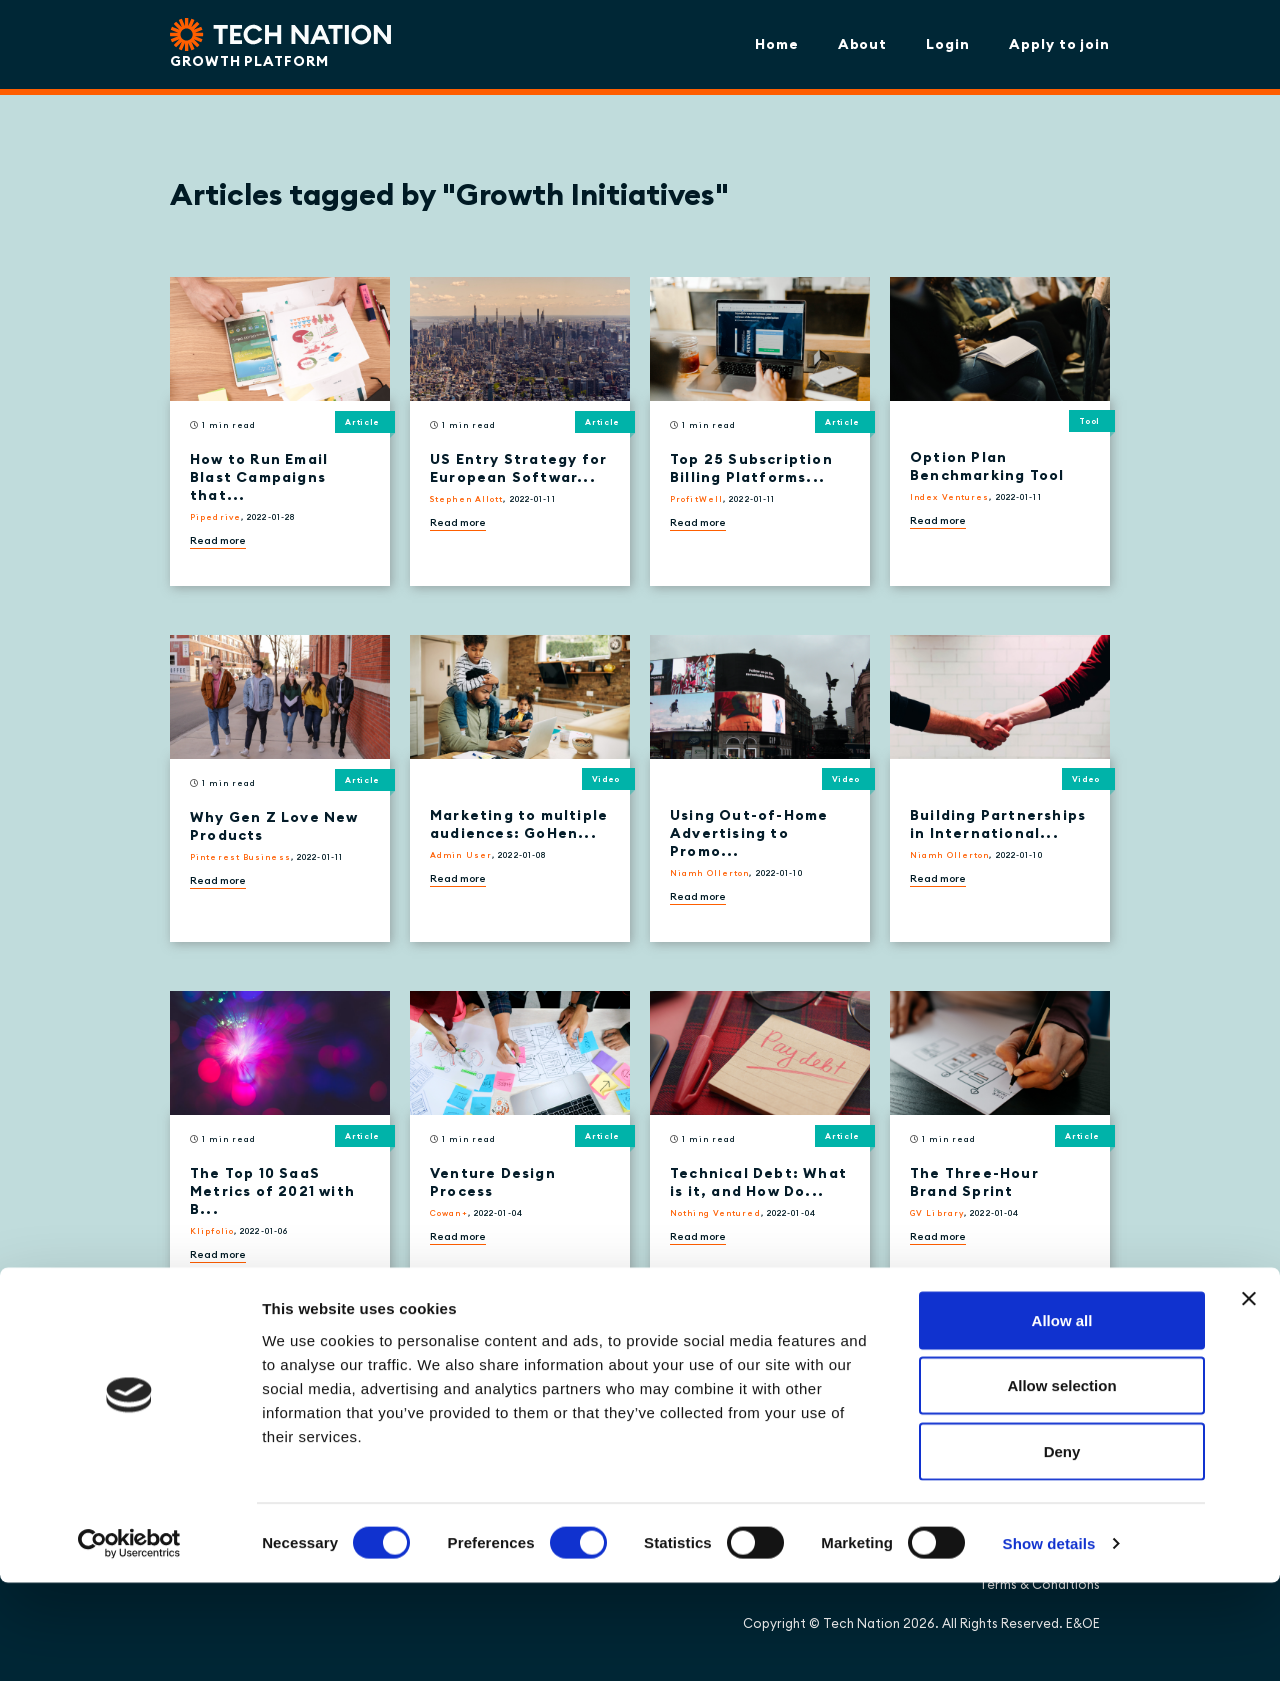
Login (948, 44)
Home (777, 44)
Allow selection (1061, 1484)
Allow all (1062, 1418)
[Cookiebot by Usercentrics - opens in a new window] (129, 1642)
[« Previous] (182, 1340)
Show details (1049, 1641)
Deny (1062, 1549)
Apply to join (1059, 44)
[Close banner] (1249, 1397)
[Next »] (416, 1340)
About (863, 44)
